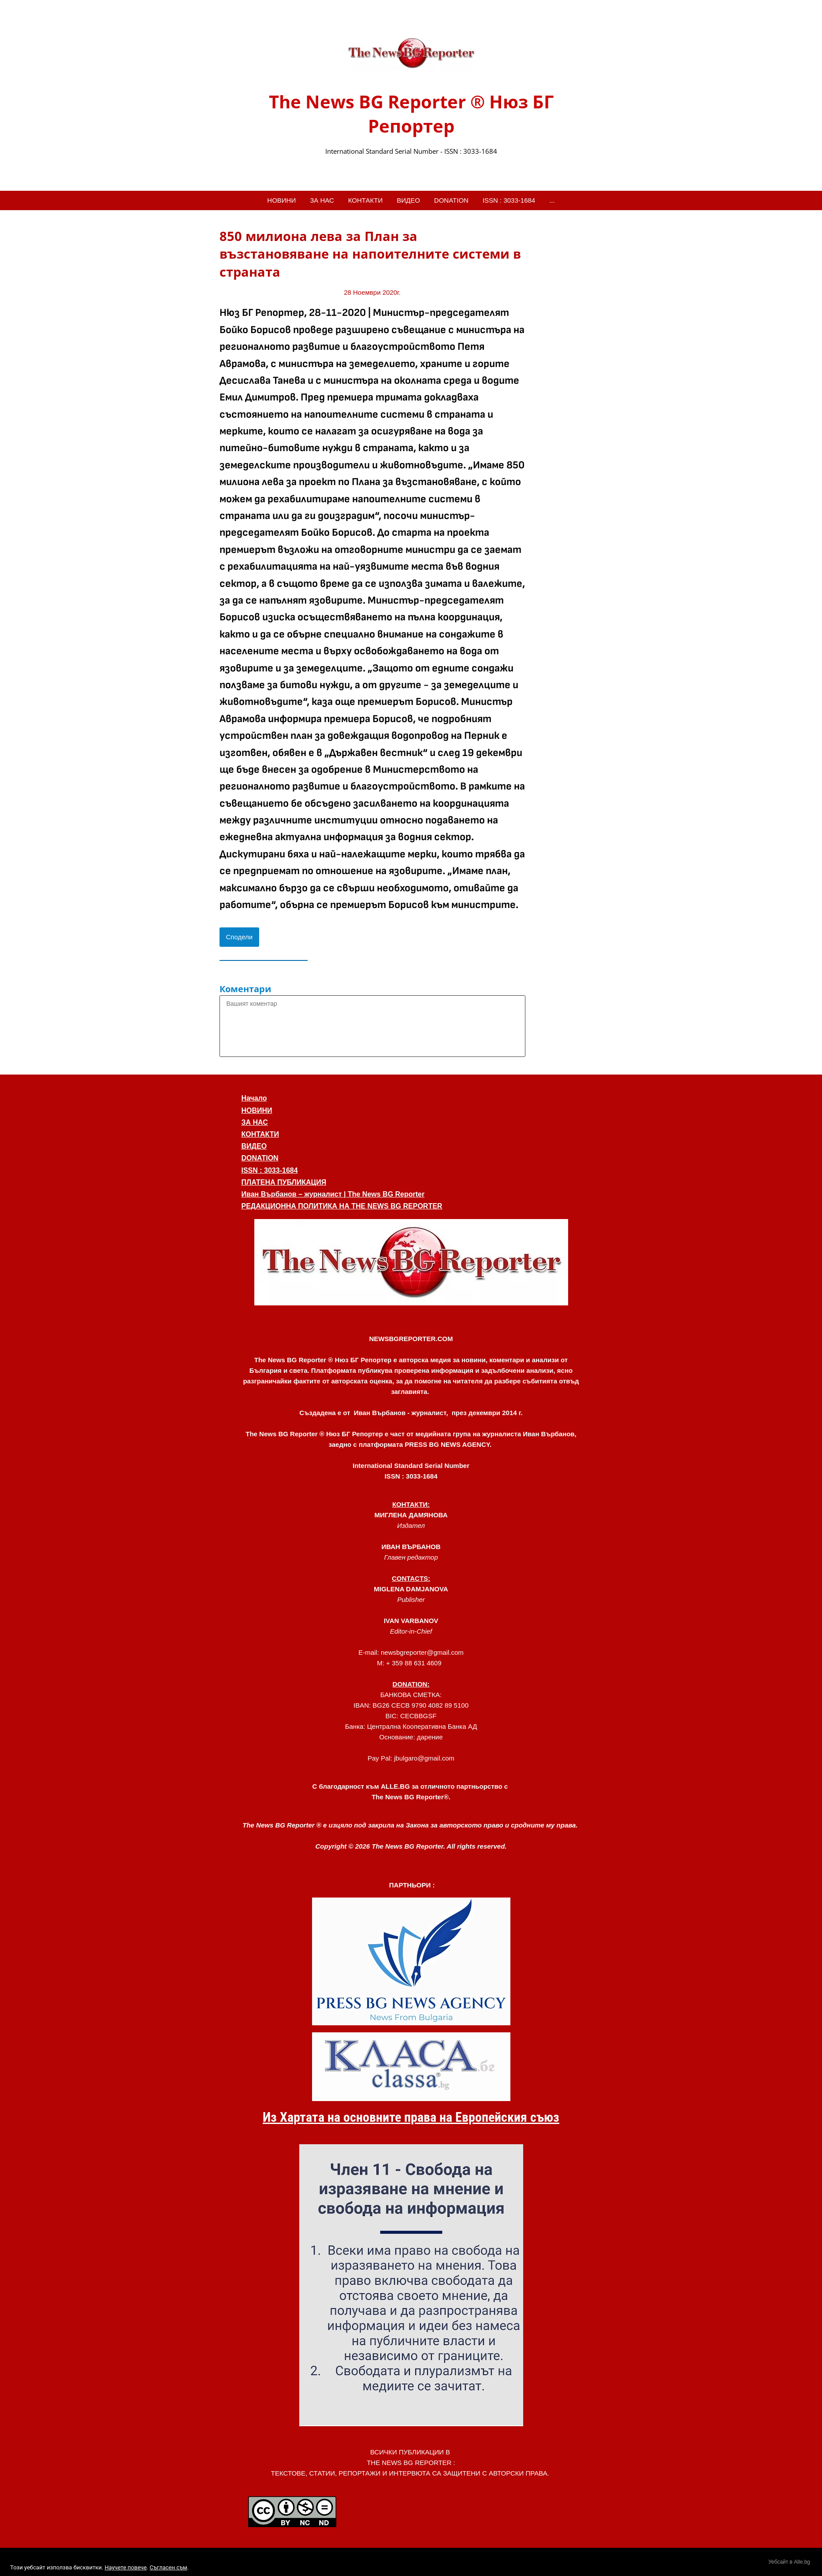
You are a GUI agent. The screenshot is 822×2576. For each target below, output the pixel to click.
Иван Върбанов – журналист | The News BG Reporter (333, 1194)
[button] (411, 1262)
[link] (411, 53)
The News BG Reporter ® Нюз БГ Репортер (411, 113)
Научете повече (125, 2567)
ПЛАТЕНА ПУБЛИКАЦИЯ (284, 1182)
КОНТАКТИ (365, 200)
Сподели (239, 937)
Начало (254, 1098)
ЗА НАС (322, 200)
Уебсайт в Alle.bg (789, 2562)
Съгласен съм (168, 2567)
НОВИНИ (281, 200)
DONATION (451, 200)
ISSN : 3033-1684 (509, 200)
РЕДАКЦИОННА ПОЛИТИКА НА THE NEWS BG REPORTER (342, 1206)
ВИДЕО (408, 200)
